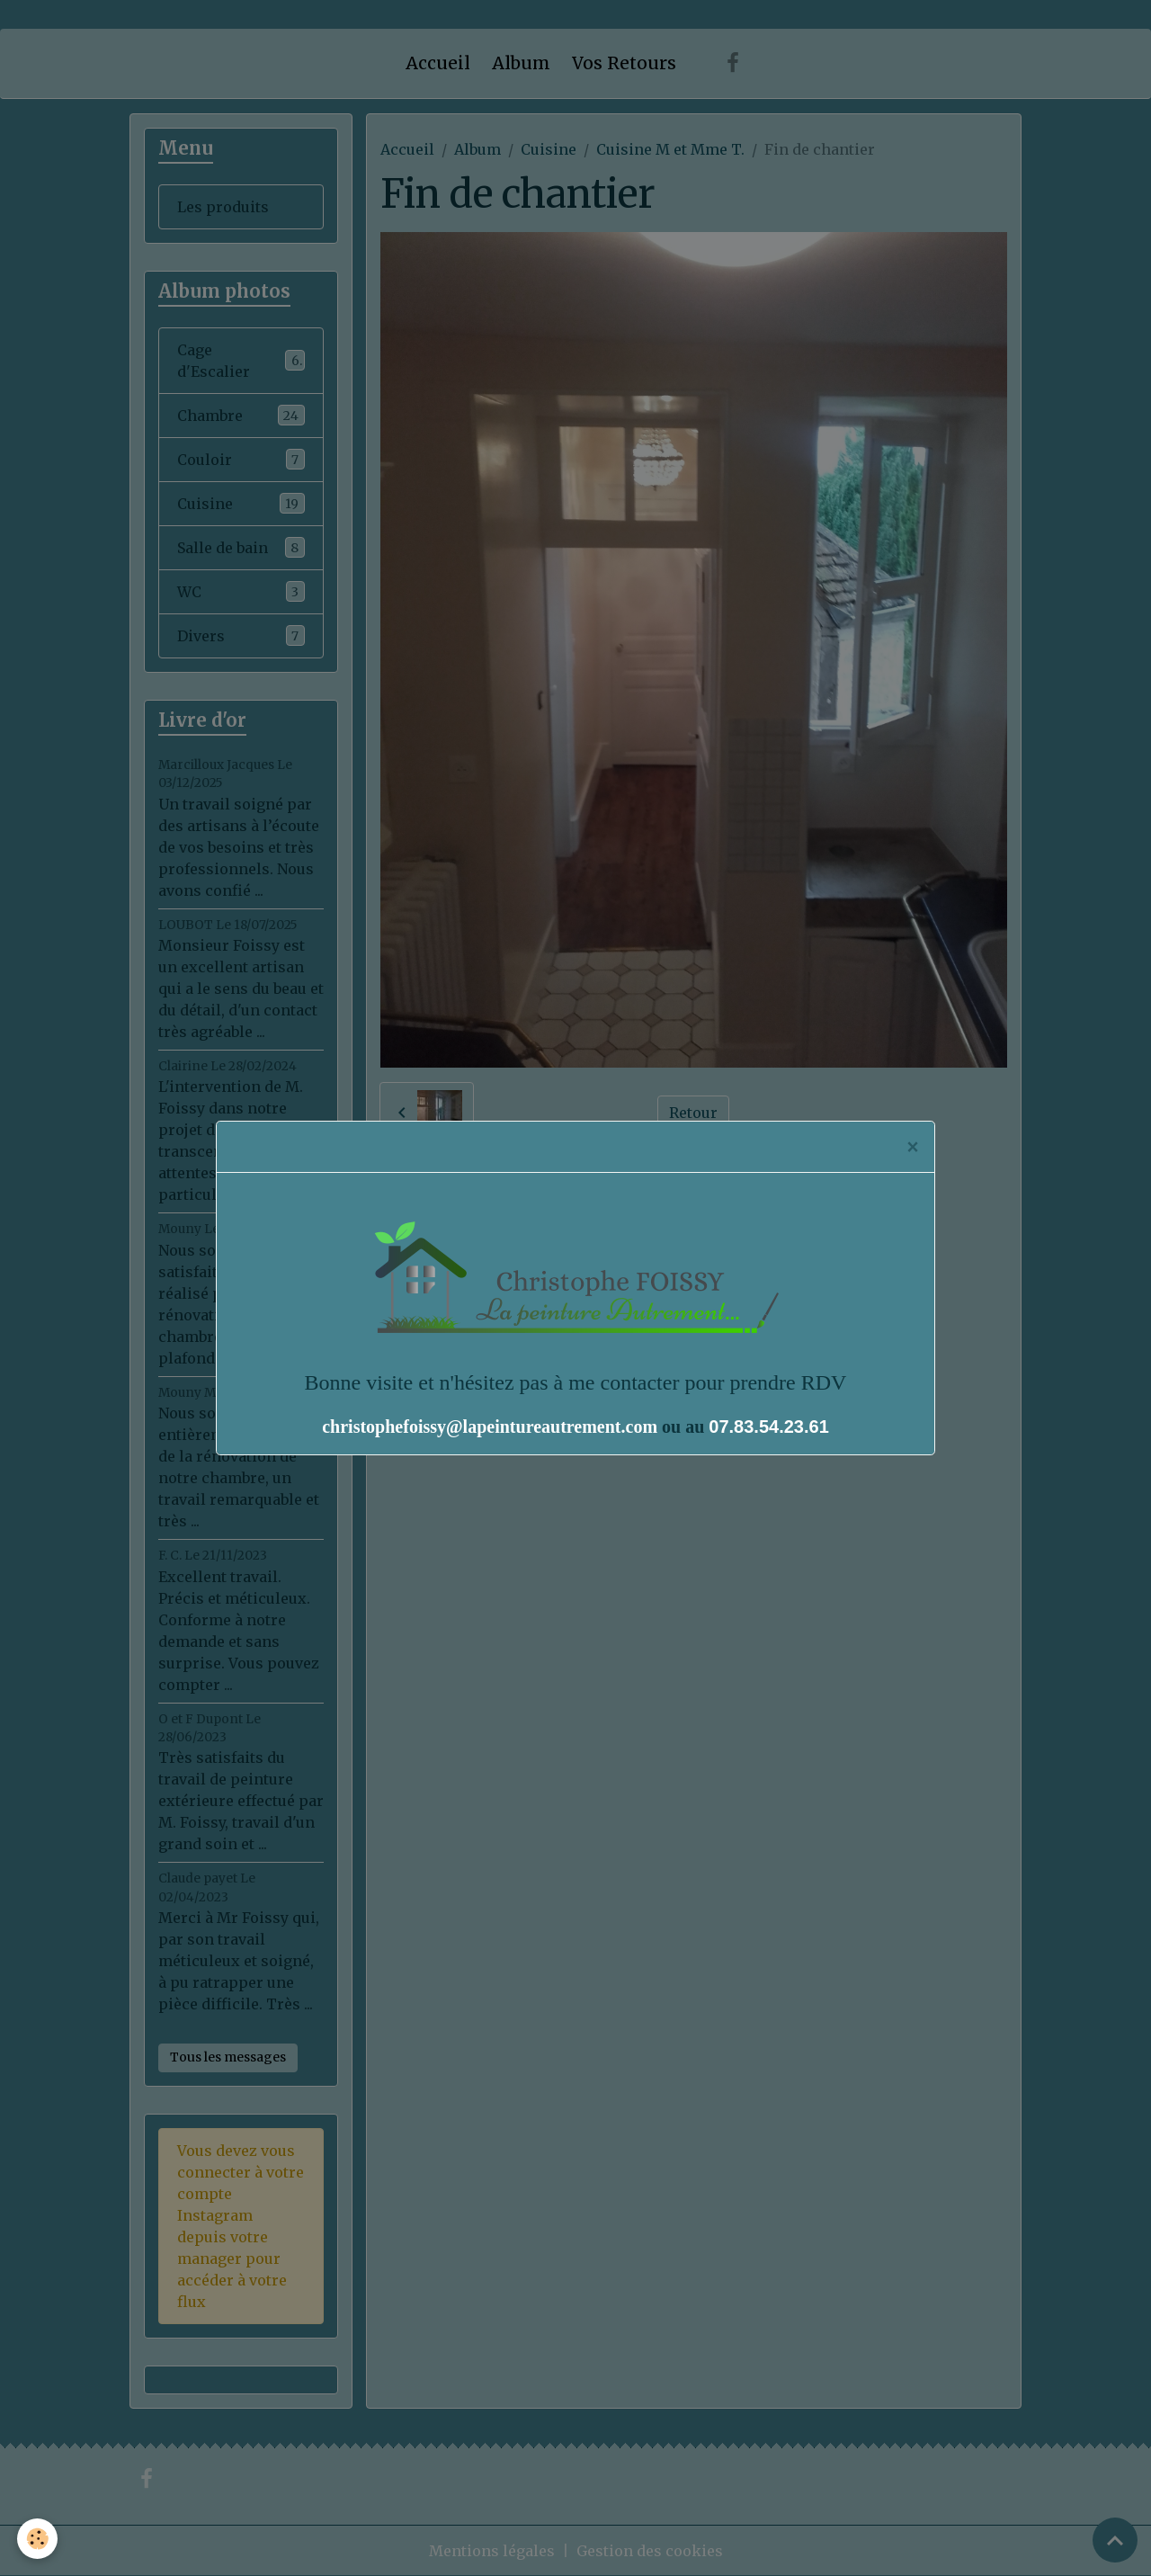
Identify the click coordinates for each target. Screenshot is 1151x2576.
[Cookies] (38, 2538)
